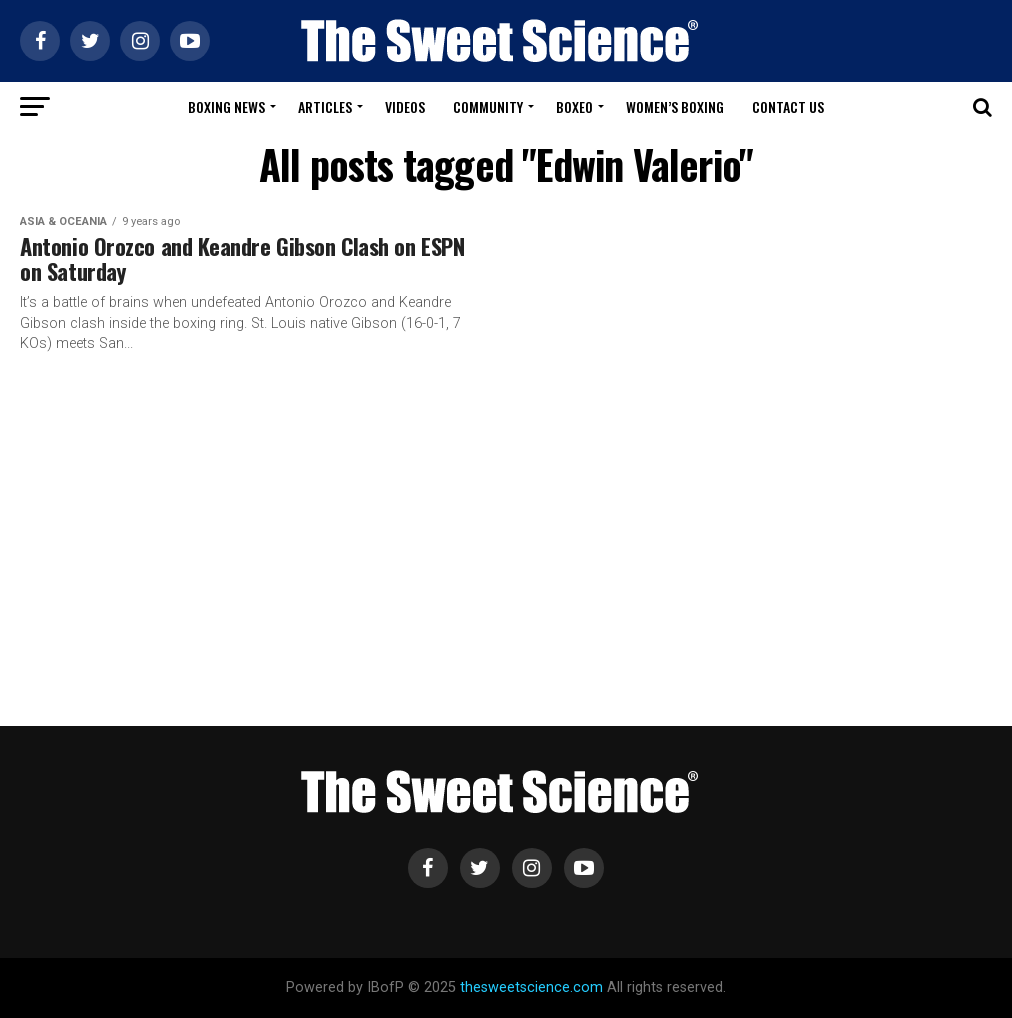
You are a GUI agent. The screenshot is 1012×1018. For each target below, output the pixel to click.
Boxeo (574, 106)
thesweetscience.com (531, 987)
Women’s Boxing (675, 106)
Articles (325, 106)
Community (488, 106)
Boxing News (226, 106)
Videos (405, 106)
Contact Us (788, 106)
